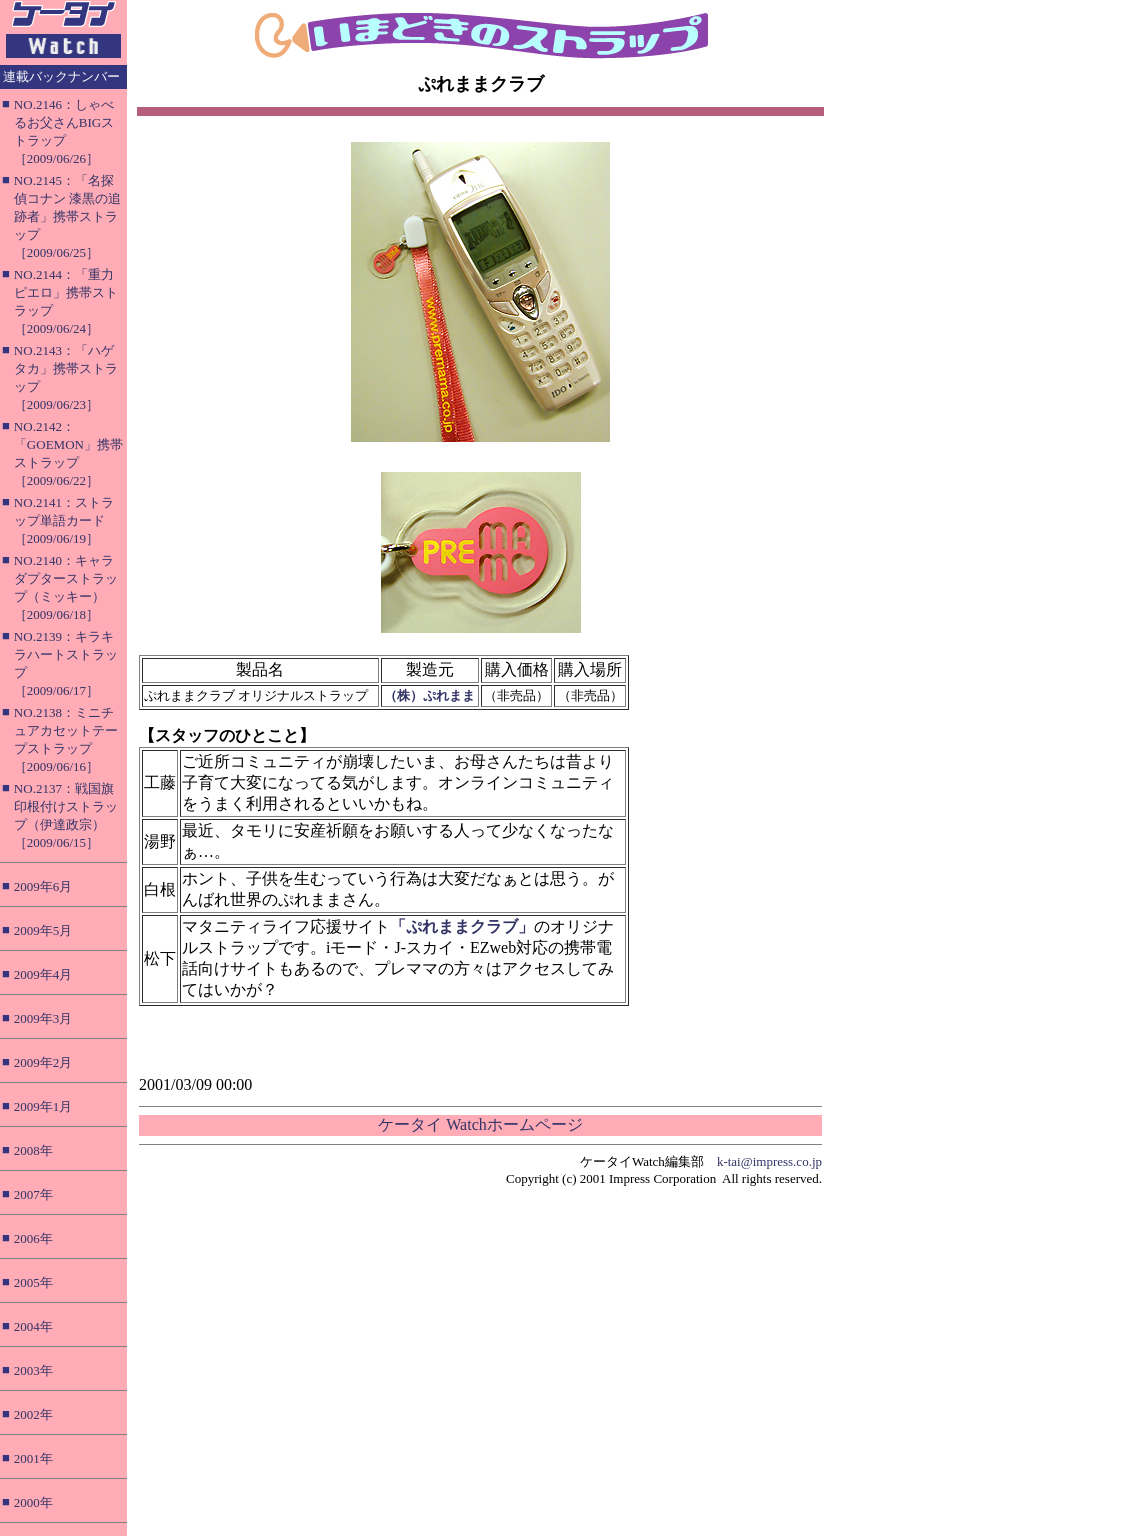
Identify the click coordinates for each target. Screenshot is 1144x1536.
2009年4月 (43, 974)
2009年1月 (43, 1106)
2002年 (33, 1414)
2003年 (33, 1370)
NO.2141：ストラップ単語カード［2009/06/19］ (64, 520)
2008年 (33, 1150)
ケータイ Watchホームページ (480, 1124)
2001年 (33, 1458)
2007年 (33, 1194)
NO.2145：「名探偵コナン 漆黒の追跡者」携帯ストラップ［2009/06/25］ (67, 216)
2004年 (33, 1326)
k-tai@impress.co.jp (769, 1161)
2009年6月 (43, 886)
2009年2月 (43, 1062)
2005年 (33, 1282)
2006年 (33, 1238)
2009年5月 (43, 930)
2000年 (33, 1502)
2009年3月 (43, 1018)
